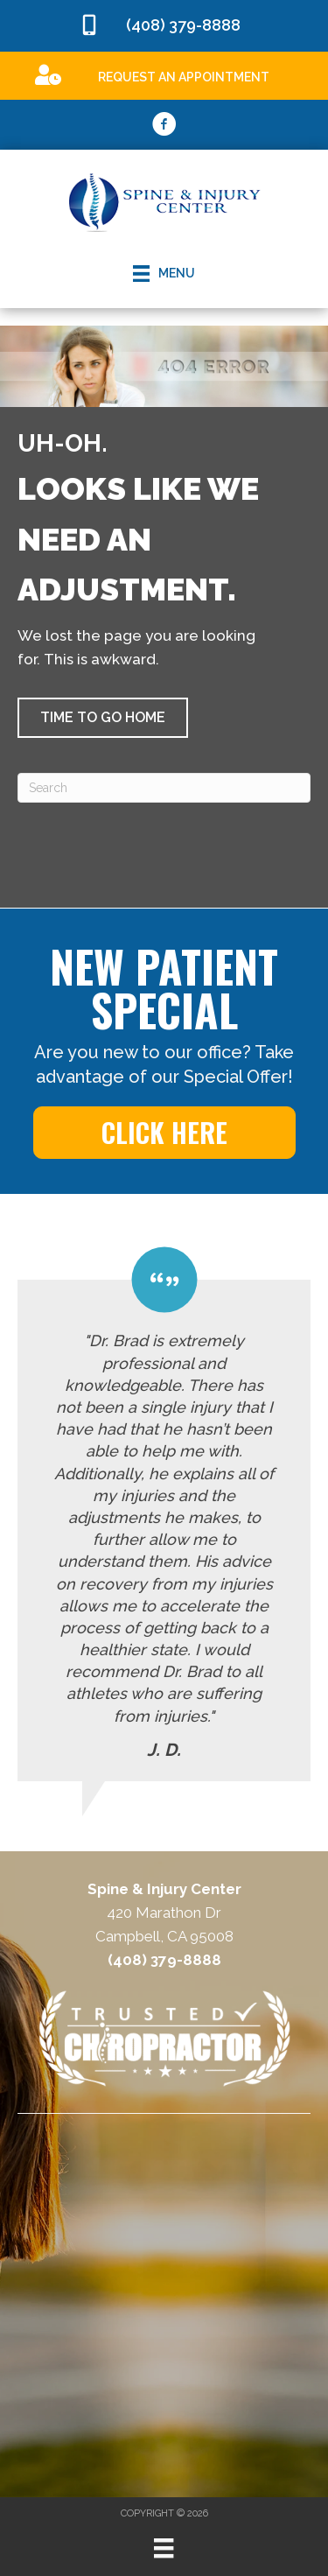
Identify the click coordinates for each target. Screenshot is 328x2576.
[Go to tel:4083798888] (164, 25)
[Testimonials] (164, 1513)
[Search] (164, 788)
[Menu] (163, 2548)
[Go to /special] (164, 74)
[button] (102, 718)
